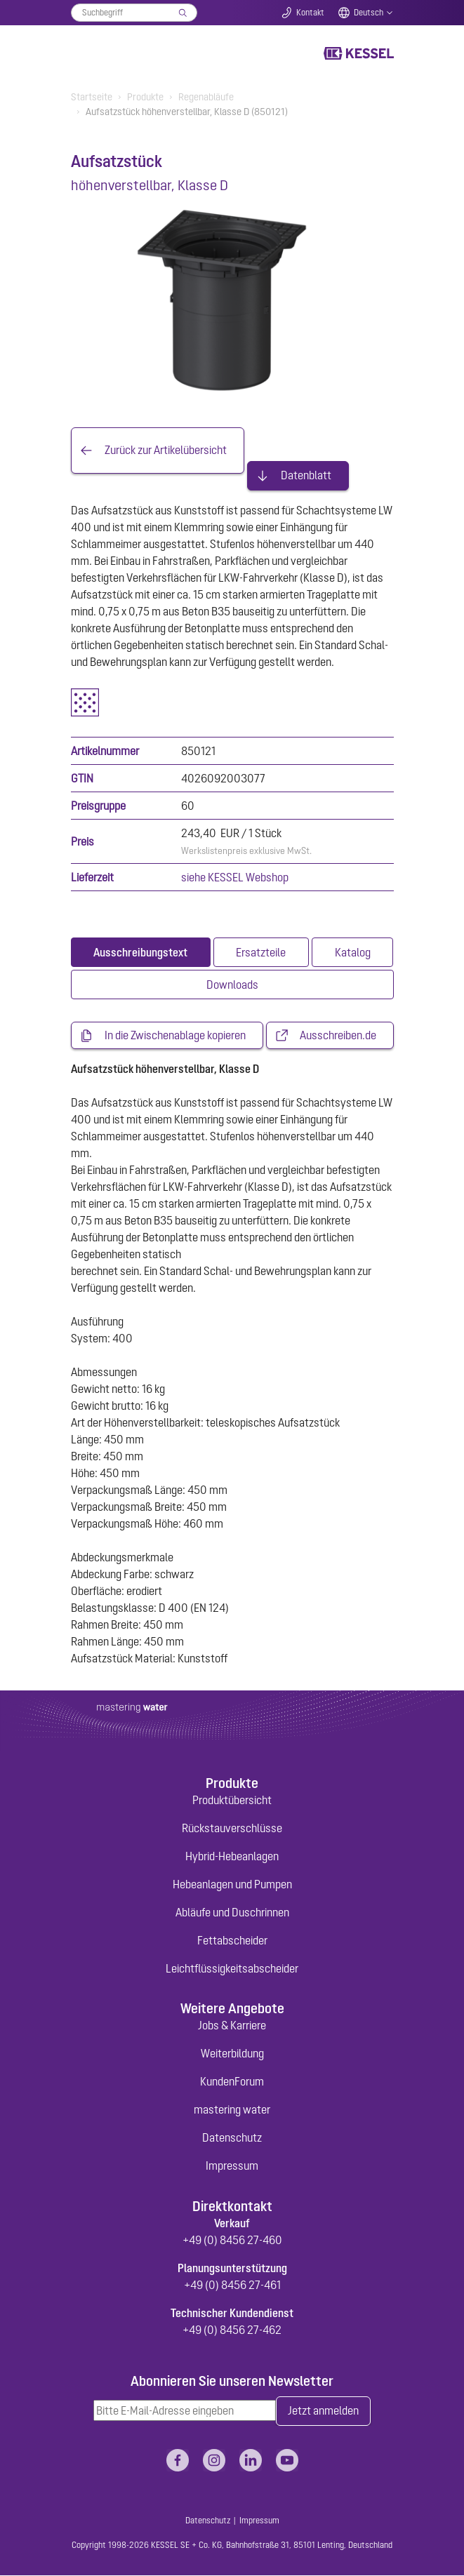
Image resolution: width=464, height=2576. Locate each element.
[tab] (141, 952)
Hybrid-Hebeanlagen (232, 1856)
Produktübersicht (232, 1800)
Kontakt (310, 13)
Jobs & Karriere (232, 2026)
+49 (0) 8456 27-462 (232, 2330)
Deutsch (368, 13)
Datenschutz (232, 2138)
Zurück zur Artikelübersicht (166, 450)
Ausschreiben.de (338, 1035)
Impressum (232, 2166)
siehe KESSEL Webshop (235, 877)
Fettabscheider (232, 1940)
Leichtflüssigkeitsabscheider (232, 1968)
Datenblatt (306, 475)
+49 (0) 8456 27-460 (232, 2240)
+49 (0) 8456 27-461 (232, 2285)
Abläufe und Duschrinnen (232, 1912)
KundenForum (232, 2082)
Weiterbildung (232, 2054)
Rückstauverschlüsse (232, 1828)
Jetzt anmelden (323, 2411)
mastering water (232, 2110)
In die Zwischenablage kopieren (175, 1035)
